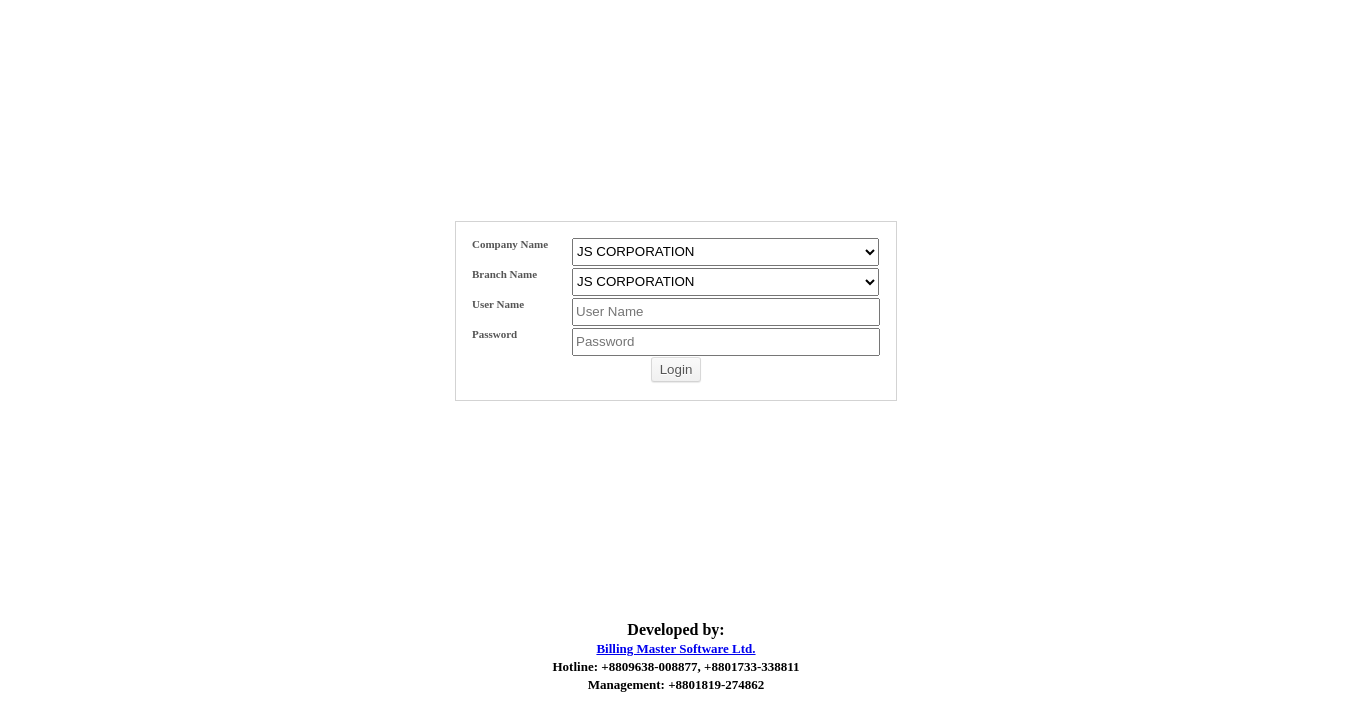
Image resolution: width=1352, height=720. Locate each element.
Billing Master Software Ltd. (675, 648)
